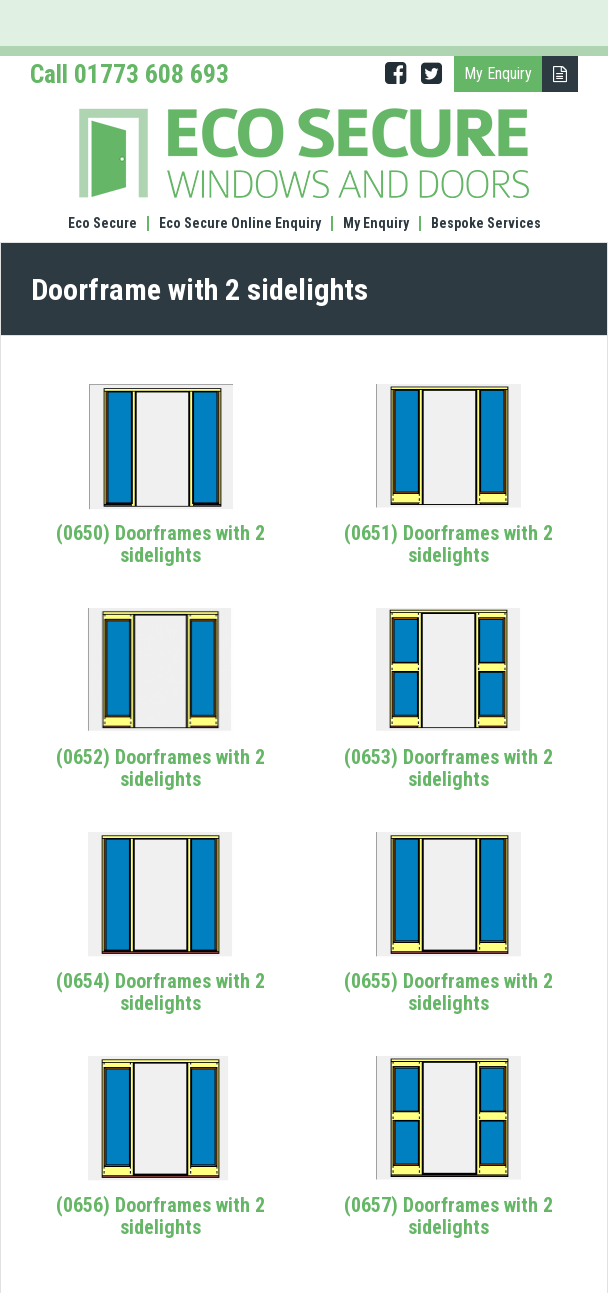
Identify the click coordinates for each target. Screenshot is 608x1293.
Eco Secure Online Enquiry (240, 223)
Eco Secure (102, 223)
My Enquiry (376, 223)
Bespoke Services (486, 223)
